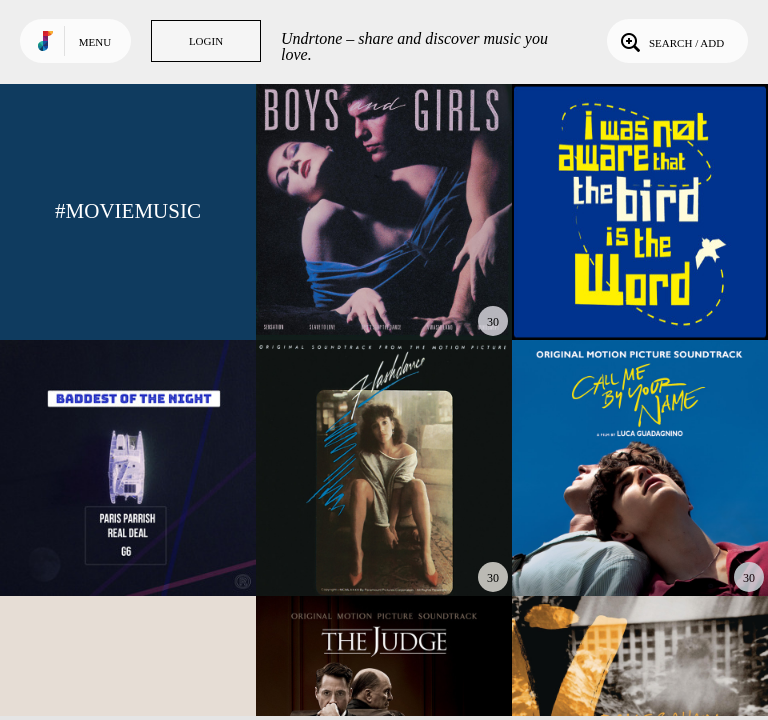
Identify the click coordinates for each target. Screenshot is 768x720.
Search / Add (670, 41)
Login (206, 41)
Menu (95, 42)
